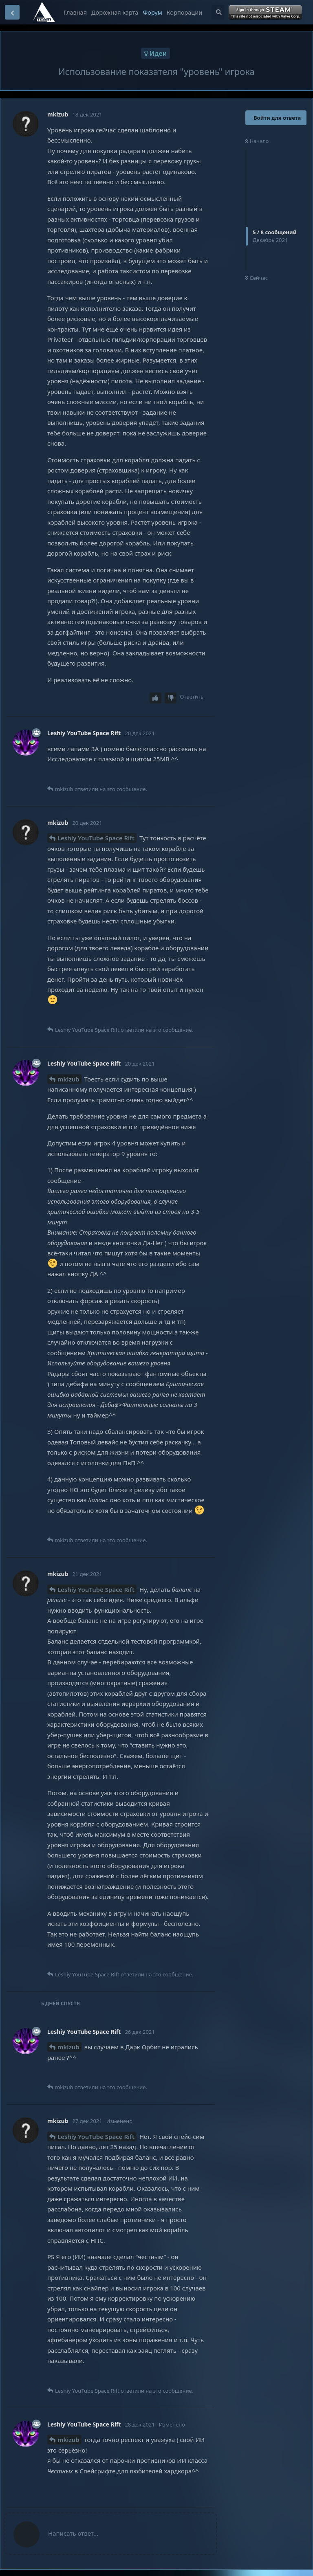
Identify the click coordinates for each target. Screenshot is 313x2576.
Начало (257, 141)
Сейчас (256, 277)
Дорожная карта (114, 12)
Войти (266, 13)
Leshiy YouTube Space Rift (95, 838)
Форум (152, 12)
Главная (75, 12)
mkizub (68, 1079)
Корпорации (184, 12)
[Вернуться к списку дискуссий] (12, 12)
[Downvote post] (171, 697)
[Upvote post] (156, 697)
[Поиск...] (218, 12)
